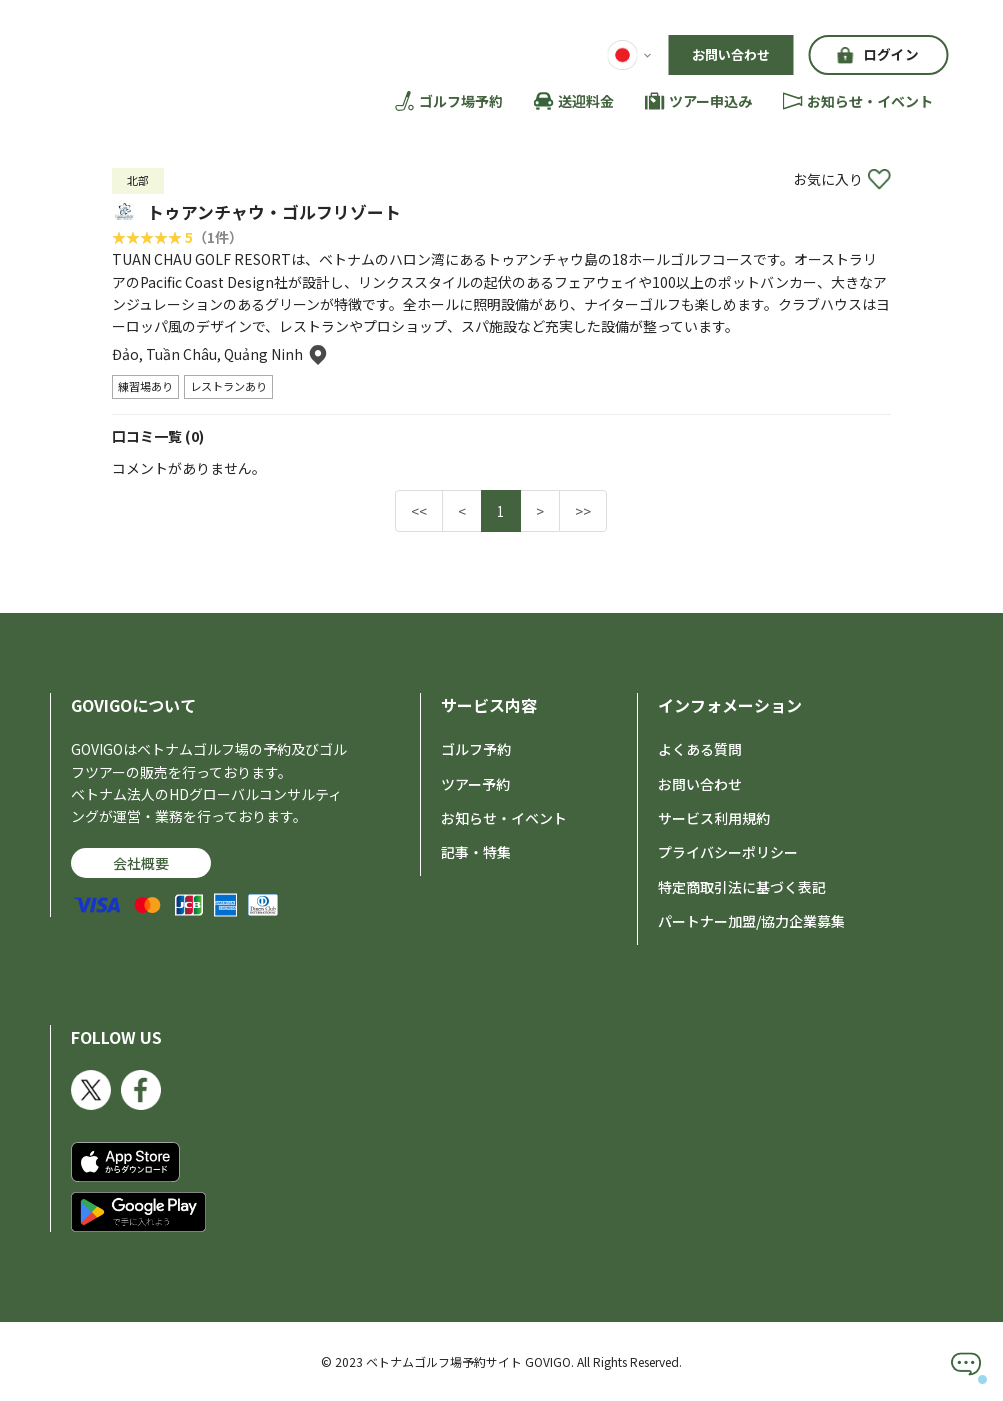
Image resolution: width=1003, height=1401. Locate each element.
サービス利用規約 (714, 818)
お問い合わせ (731, 54)
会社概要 (141, 862)
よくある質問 (700, 749)
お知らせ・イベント (504, 818)
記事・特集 (476, 852)
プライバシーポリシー (728, 852)
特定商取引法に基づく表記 (742, 886)
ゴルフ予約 (476, 749)
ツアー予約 (475, 783)
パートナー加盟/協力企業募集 (751, 921)
